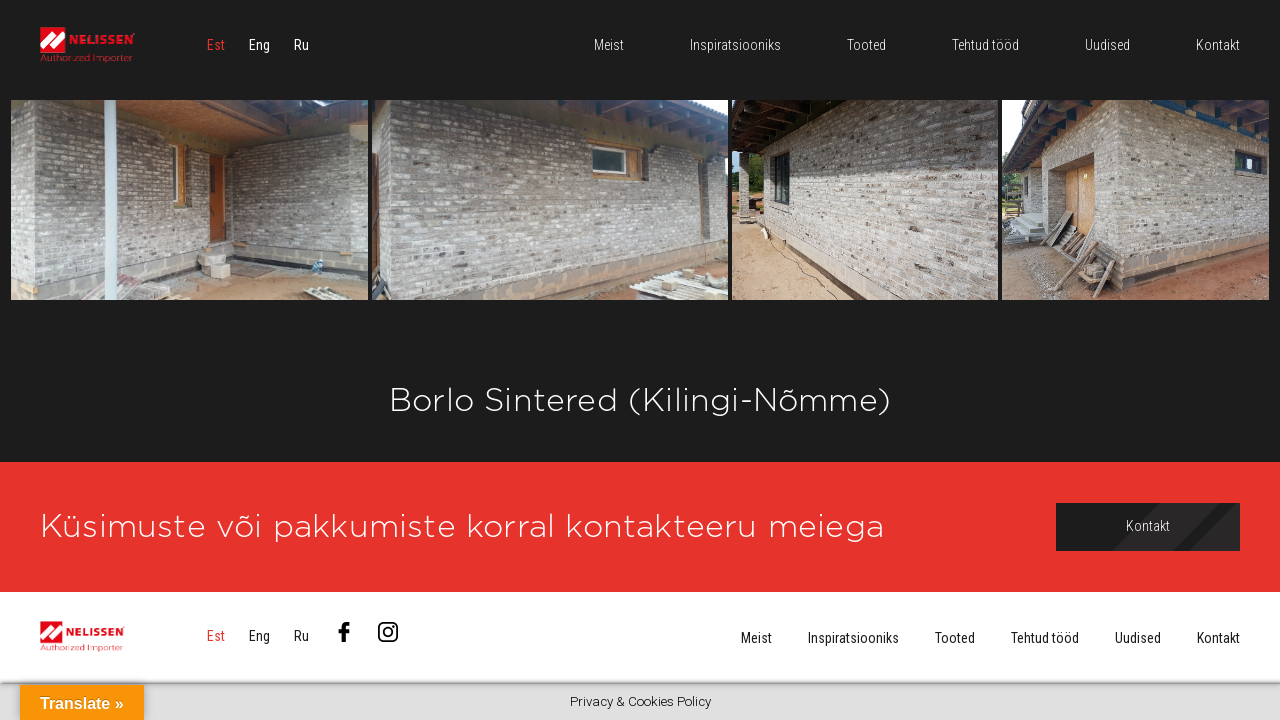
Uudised (1138, 638)
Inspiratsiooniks (853, 638)
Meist (756, 638)
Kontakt (1218, 638)
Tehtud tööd (1045, 638)
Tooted (955, 638)
